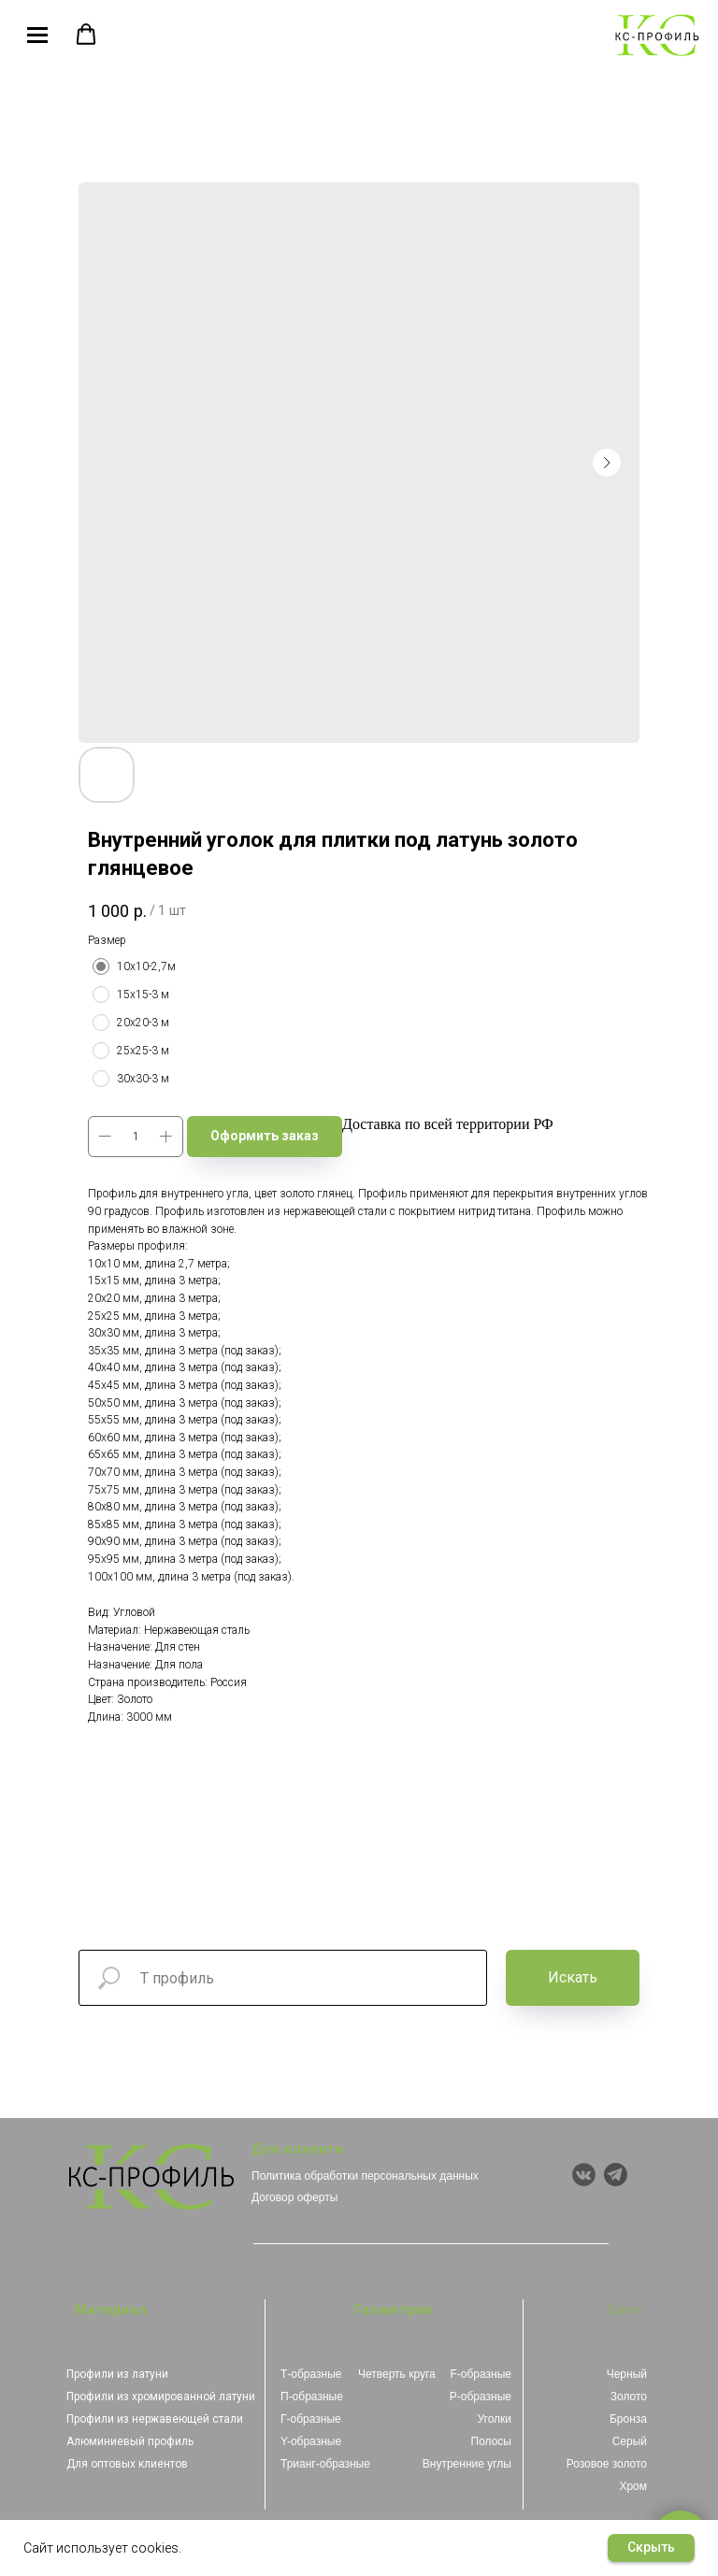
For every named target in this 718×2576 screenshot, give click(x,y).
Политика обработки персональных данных (365, 2175)
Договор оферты (294, 2197)
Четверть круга (397, 2374)
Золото (628, 2396)
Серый (629, 2441)
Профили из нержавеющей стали (154, 2419)
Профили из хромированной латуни (160, 2396)
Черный (627, 2374)
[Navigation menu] (37, 35)
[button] (86, 34)
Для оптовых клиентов (127, 2463)
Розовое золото (607, 2463)
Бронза (628, 2419)
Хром (633, 2486)
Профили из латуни (117, 2374)
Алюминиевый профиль (130, 2441)
